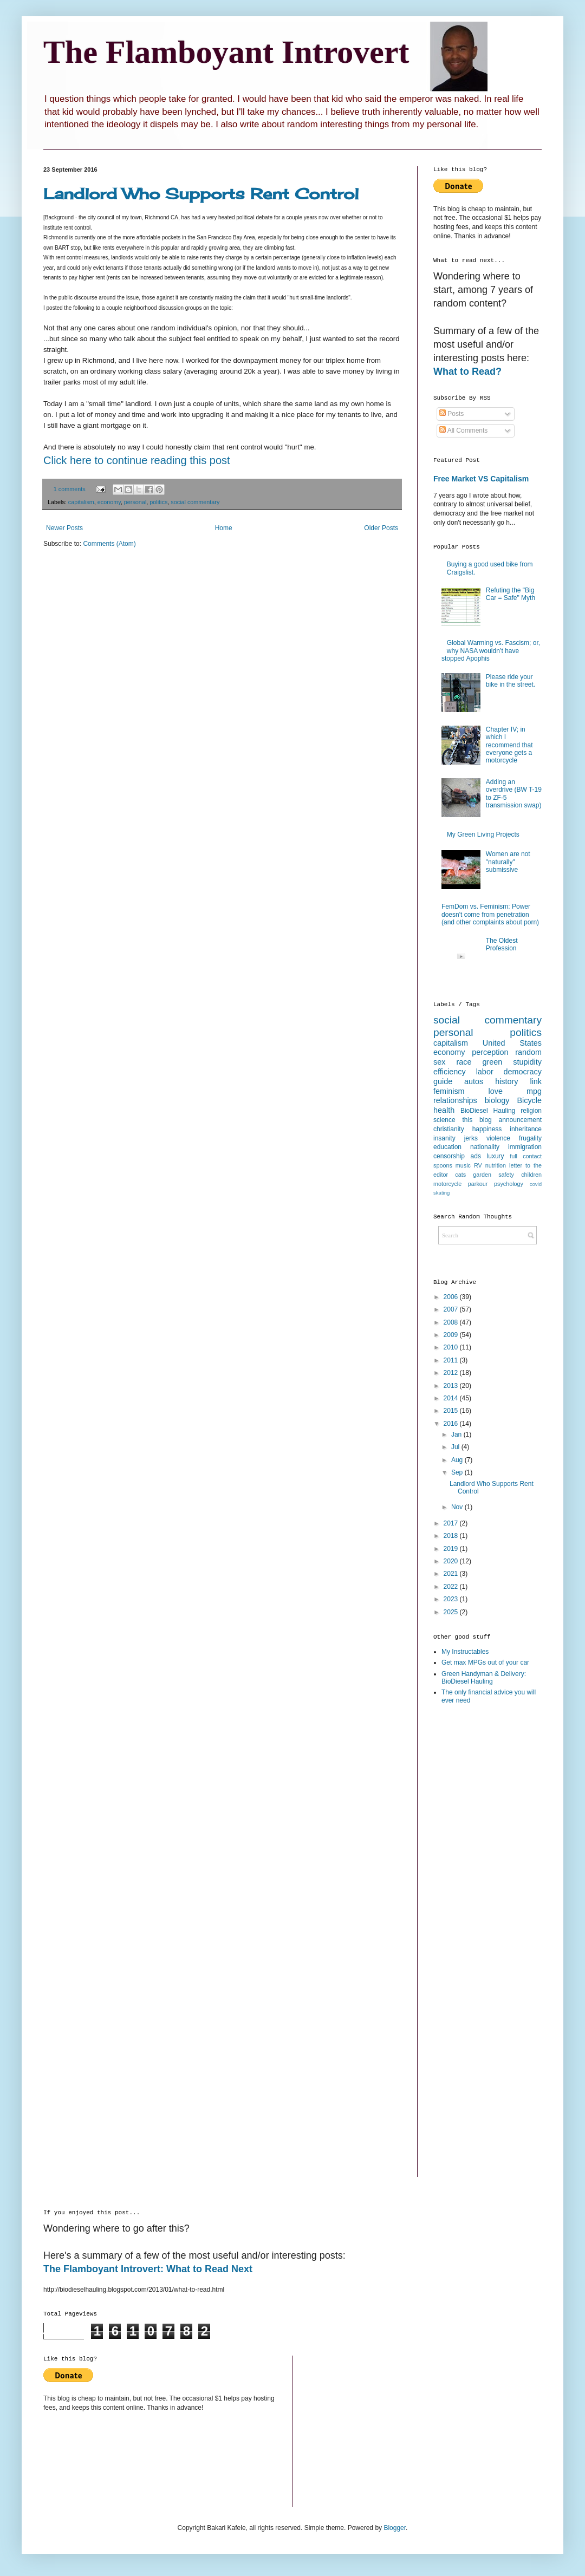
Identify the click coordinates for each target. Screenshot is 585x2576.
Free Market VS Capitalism (481, 478)
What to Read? (467, 371)
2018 (452, 1536)
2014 (452, 1398)
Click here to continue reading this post (136, 460)
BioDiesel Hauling (487, 1110)
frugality (530, 1138)
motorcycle (447, 1184)
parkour (478, 1184)
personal (135, 502)
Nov (458, 1507)
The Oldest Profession (502, 944)
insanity (444, 1138)
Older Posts (381, 528)
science (444, 1120)
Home (223, 528)
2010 (452, 1347)
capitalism (81, 502)
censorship (449, 1156)
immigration (525, 1147)
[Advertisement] (476, 1884)
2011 (452, 1360)
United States (512, 1043)
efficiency (449, 1071)
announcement (520, 1120)
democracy (523, 1071)
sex (439, 1062)
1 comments (70, 489)
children (531, 1174)
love (496, 1091)
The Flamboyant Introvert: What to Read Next (147, 2269)
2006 (452, 1297)
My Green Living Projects (483, 834)
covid (536, 1184)
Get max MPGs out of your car (485, 1662)
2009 (452, 1335)
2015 (452, 1410)
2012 (452, 1373)
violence (498, 1138)
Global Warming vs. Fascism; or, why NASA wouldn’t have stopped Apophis (490, 650)
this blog (477, 1120)
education (447, 1147)
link (536, 1081)
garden (482, 1174)
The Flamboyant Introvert (226, 52)
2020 (452, 1561)
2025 (452, 1612)
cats (460, 1174)
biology (497, 1100)
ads (476, 1156)
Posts (451, 414)
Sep (458, 1472)
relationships (455, 1100)
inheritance (526, 1129)
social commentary (195, 502)
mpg (534, 1091)
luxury (495, 1156)
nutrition (495, 1165)
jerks (471, 1138)
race (463, 1062)
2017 (452, 1523)
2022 (452, 1586)
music (463, 1165)
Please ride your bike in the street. (510, 680)
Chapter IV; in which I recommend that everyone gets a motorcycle (509, 745)
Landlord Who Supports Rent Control (201, 193)
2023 (452, 1599)
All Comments (463, 430)
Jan (457, 1434)
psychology (508, 1184)
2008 (452, 1322)
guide (442, 1081)
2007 (452, 1309)
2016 (452, 1423)
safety (506, 1174)
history (506, 1081)
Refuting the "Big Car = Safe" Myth (510, 594)
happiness (487, 1129)
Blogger (395, 2528)
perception (490, 1052)
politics (158, 502)
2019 (452, 1549)
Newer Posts (64, 528)
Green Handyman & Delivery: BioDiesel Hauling (483, 1677)
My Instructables (465, 1651)
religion (531, 1110)
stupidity (527, 1062)
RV (478, 1165)
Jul (456, 1447)
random (528, 1052)
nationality (484, 1147)
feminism (449, 1091)
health (443, 1110)
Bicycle (529, 1100)
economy (109, 502)
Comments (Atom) (109, 543)
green (492, 1062)
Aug (458, 1460)
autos (473, 1081)
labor (484, 1071)
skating (441, 1193)
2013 (452, 1386)
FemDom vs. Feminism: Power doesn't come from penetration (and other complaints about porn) (490, 914)
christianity (448, 1129)
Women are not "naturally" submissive (508, 861)
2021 (452, 1573)
